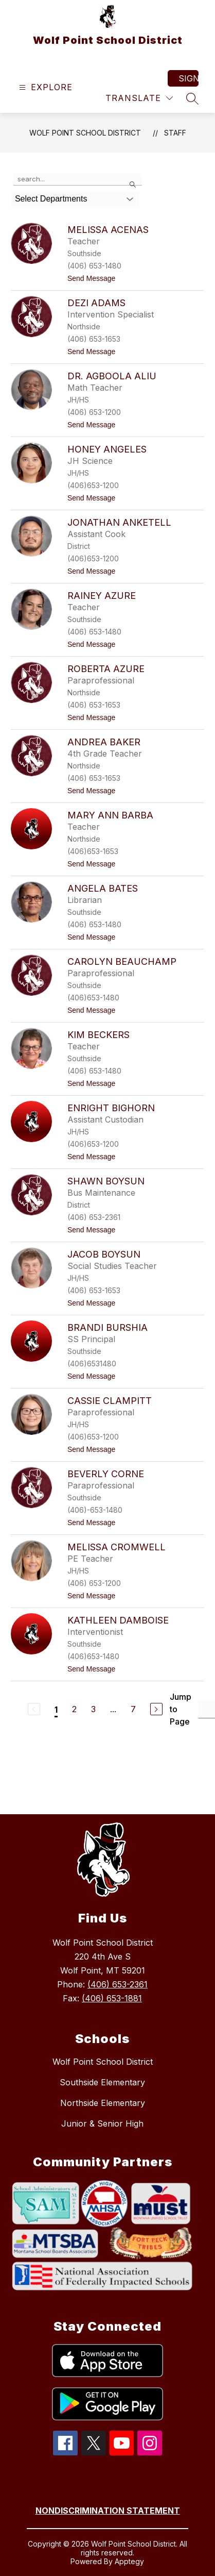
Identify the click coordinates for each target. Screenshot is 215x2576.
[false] (77, 179)
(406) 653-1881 (112, 1998)
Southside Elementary (102, 2082)
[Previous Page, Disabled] (34, 1709)
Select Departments (51, 198)
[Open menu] (44, 87)
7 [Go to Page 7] (133, 1709)
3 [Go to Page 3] (93, 1709)
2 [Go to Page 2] (74, 1709)
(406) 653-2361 (117, 1984)
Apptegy (129, 2561)
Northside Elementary (102, 2103)
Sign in (188, 78)
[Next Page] (156, 1709)
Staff (175, 132)
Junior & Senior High (102, 2123)
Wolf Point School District (85, 132)
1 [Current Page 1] (56, 1709)
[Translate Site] (139, 98)
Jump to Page (180, 1709)
